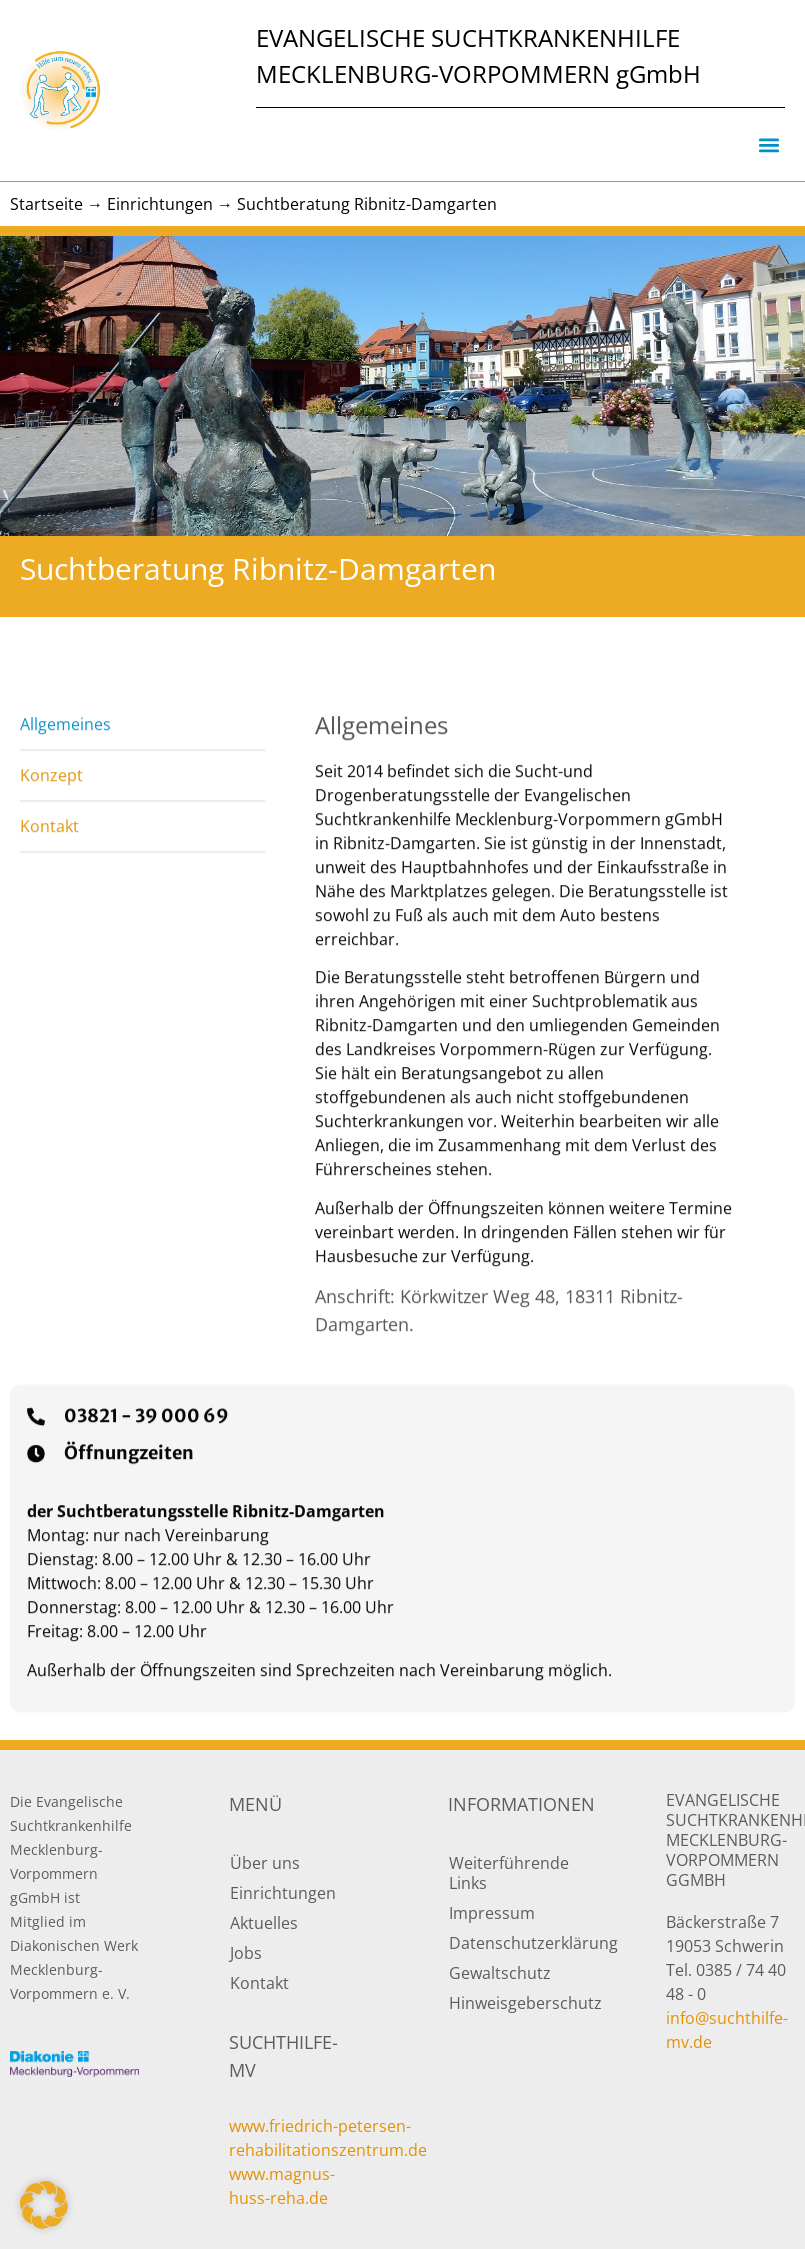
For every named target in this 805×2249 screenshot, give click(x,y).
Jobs (246, 1953)
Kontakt (259, 1983)
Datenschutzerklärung (513, 1943)
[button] (768, 144)
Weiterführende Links (509, 1873)
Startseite (46, 204)
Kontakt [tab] (49, 900)
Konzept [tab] (51, 849)
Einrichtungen (160, 204)
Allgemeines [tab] (65, 798)
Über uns (265, 1863)
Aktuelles (264, 1923)
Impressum (492, 1913)
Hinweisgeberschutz (513, 2003)
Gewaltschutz (500, 1973)
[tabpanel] (525, 1096)
